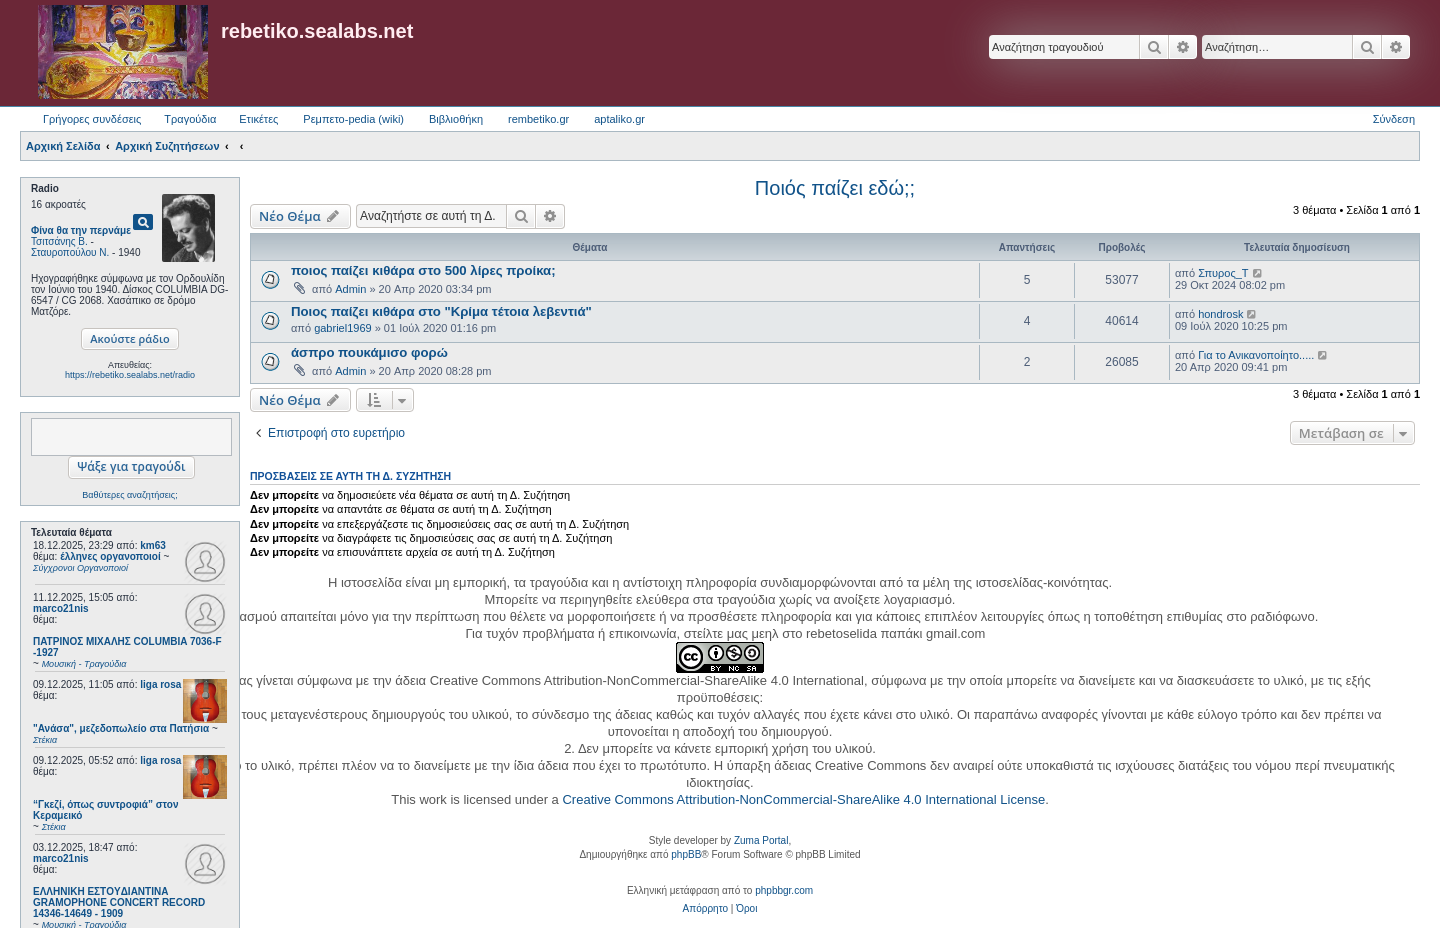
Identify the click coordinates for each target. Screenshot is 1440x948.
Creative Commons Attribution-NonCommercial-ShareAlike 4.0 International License (803, 799)
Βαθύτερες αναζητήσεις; (129, 495)
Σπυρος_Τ (1223, 273)
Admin (350, 289)
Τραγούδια (190, 119)
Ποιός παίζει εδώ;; (835, 188)
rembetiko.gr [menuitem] (538, 119)
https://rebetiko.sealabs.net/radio (130, 375)
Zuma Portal (761, 840)
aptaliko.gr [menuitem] (619, 119)
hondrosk (1220, 314)
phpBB (686, 854)
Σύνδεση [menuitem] (1394, 119)
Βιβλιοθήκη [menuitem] (456, 119)
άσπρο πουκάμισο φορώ (369, 352)
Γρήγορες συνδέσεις (92, 119)
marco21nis (61, 608)
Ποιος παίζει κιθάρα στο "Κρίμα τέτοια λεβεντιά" (441, 311)
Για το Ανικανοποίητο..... (1256, 355)
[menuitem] (705, 909)
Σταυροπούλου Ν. (70, 252)
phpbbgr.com (784, 890)
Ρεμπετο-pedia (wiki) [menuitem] (353, 119)
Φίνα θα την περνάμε (81, 230)
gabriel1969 (343, 328)
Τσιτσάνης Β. (59, 241)
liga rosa (160, 684)
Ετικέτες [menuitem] (258, 119)
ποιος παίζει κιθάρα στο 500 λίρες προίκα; (423, 270)
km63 (153, 545)
